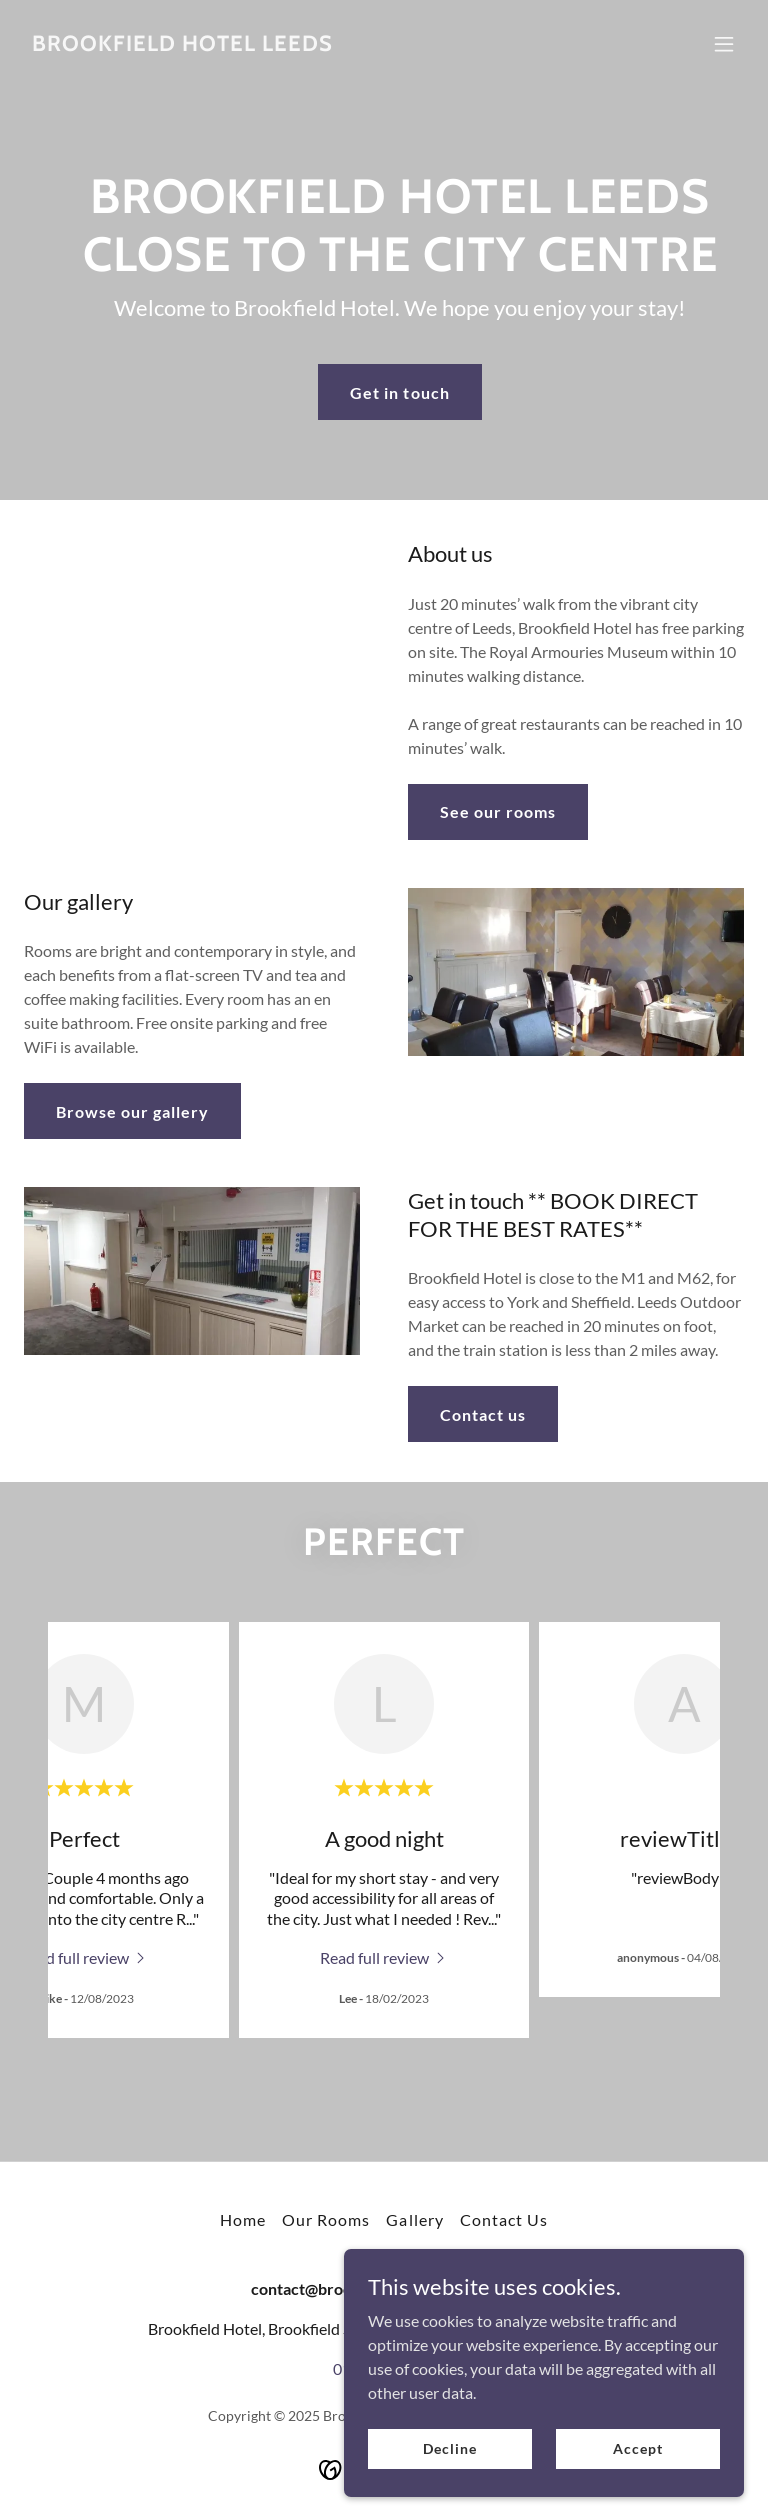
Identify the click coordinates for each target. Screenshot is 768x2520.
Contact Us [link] (504, 2219)
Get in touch (399, 392)
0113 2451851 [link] (384, 2368)
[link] (182, 44)
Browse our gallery (132, 1111)
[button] (724, 44)
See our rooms (498, 811)
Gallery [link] (414, 2219)
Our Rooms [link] (326, 2219)
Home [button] (243, 2219)
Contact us (483, 1414)
